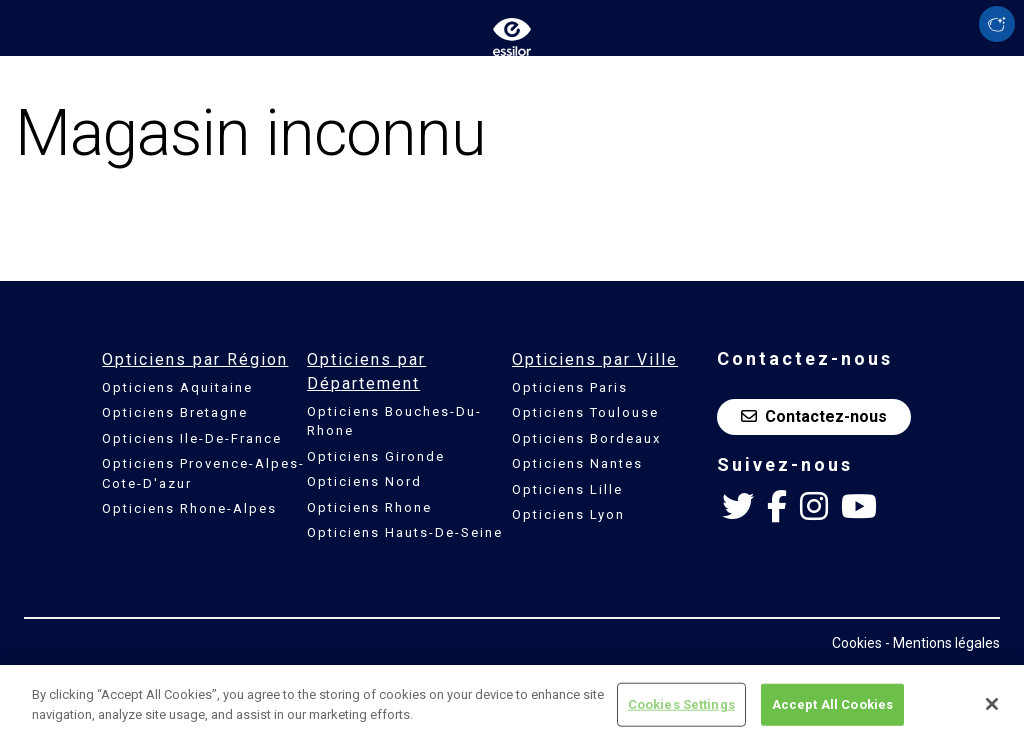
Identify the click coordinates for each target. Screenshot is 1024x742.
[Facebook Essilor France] (777, 507)
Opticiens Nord (364, 481)
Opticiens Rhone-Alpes (189, 508)
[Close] (992, 709)
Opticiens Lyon (568, 514)
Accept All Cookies (832, 709)
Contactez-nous (814, 416)
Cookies (857, 643)
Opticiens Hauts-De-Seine (405, 532)
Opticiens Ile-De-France (192, 438)
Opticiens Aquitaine (177, 387)
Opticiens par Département (366, 371)
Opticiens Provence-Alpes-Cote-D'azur (203, 473)
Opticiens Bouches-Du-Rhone (394, 421)
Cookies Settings (681, 709)
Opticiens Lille (567, 489)
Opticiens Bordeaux (586, 438)
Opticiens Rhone (369, 507)
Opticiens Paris (570, 387)
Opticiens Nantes (577, 463)
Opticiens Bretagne (175, 412)
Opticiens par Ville (595, 359)
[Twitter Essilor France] (738, 507)
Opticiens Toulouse (585, 412)
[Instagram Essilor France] (814, 507)
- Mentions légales (942, 643)
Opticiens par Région (195, 359)
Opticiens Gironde (376, 456)
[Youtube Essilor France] (859, 507)
